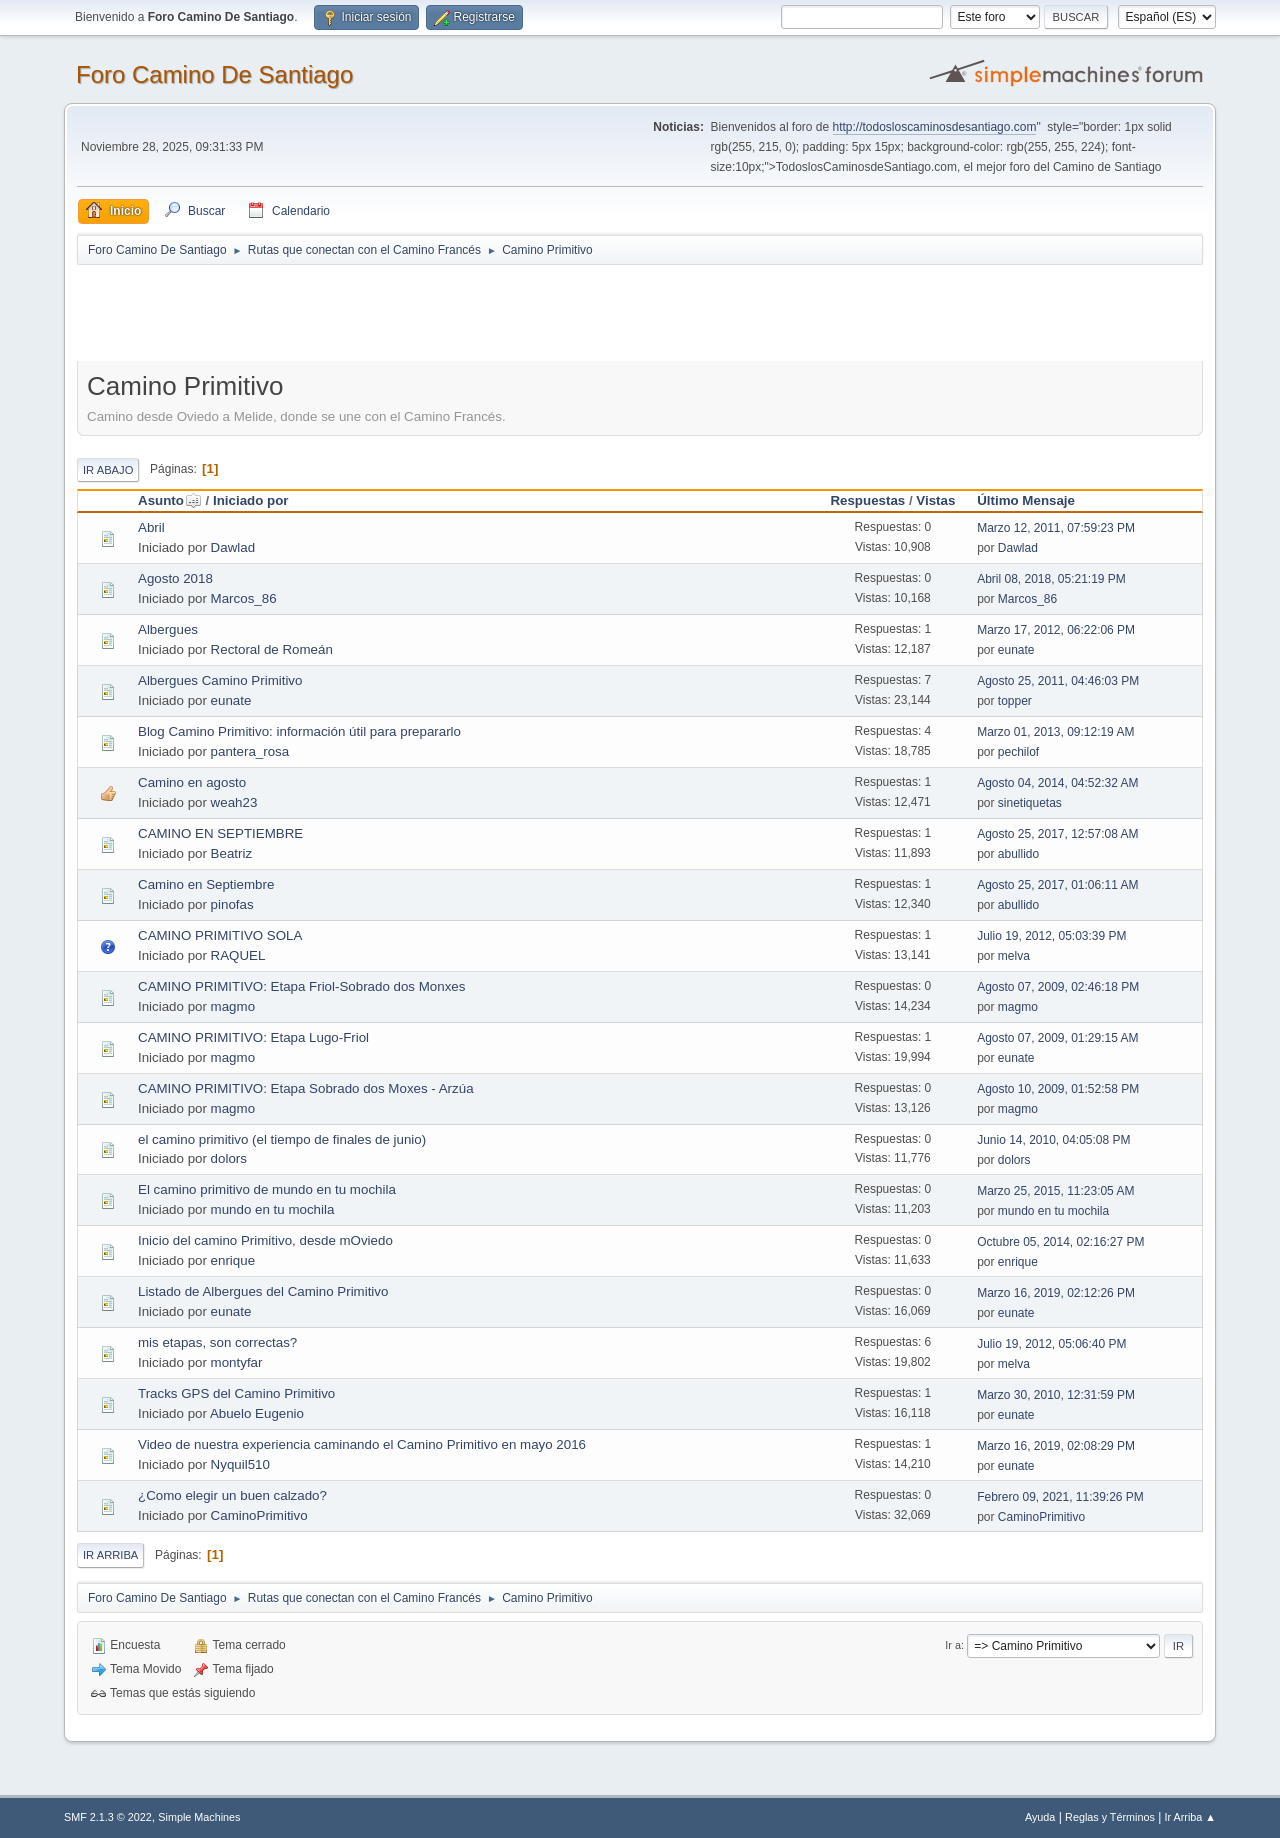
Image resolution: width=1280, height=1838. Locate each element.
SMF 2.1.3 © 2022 (108, 1817)
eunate (1016, 650)
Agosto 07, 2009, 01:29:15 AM (1057, 1038)
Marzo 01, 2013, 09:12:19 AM (1055, 732)
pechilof (1018, 752)
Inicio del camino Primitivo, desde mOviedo (265, 1240)
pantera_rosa (250, 751)
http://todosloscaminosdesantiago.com (935, 127)
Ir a (953, 1645)
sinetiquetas (1030, 803)
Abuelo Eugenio (257, 1413)
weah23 (234, 802)
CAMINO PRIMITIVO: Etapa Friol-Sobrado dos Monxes (301, 986)
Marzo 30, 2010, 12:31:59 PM (1056, 1395)
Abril (151, 527)
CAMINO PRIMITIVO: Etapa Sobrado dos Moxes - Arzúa (306, 1088)
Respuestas (867, 500)
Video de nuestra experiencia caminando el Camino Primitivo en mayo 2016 (362, 1444)
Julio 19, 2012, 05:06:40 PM (1051, 1344)
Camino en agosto (192, 782)
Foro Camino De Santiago (214, 74)
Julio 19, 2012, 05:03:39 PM (1051, 936)
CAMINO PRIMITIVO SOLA (220, 935)
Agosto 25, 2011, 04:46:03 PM (1058, 681)
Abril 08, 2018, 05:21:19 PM (1051, 579)
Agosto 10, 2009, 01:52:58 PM (1058, 1089)
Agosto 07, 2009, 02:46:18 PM (1058, 987)
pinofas (232, 904)
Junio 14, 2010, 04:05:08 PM (1053, 1140)
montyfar (237, 1362)
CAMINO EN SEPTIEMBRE (220, 833)
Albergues (168, 629)
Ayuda (1040, 1817)
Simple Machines (199, 1817)
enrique (233, 1260)
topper (1015, 701)
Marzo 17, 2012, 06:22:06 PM (1056, 630)
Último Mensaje (1026, 500)
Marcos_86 (244, 598)
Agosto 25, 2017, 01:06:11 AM (1057, 885)
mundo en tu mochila (273, 1209)
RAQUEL (238, 955)
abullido (1018, 854)
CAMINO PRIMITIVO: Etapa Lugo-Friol (253, 1037)
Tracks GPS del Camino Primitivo (236, 1393)
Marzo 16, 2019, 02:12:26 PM (1056, 1293)
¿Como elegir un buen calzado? (232, 1495)
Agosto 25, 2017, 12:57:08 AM (1057, 834)
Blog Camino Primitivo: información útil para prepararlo (299, 731)
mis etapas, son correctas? (217, 1342)
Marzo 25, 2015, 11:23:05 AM (1055, 1191)
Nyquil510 (240, 1464)
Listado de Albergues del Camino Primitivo (263, 1291)
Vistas (935, 500)
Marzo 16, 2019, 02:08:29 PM (1056, 1446)
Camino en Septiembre (206, 884)
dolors (229, 1158)
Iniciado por (251, 500)
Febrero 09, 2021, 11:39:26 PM (1060, 1497)
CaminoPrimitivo (259, 1515)
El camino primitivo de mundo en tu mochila (267, 1189)
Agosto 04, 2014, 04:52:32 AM (1057, 783)
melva (1014, 956)
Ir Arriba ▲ (1190, 1817)
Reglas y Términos (1110, 1817)
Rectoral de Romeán (272, 649)
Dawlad (233, 547)
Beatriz (231, 853)
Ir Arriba (110, 1555)
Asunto (170, 500)
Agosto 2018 (175, 578)
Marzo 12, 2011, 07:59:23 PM (1056, 528)
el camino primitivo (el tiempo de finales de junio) (282, 1139)
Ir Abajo (108, 470)
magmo (233, 1006)
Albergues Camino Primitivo (220, 680)
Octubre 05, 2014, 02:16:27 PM (1060, 1242)
